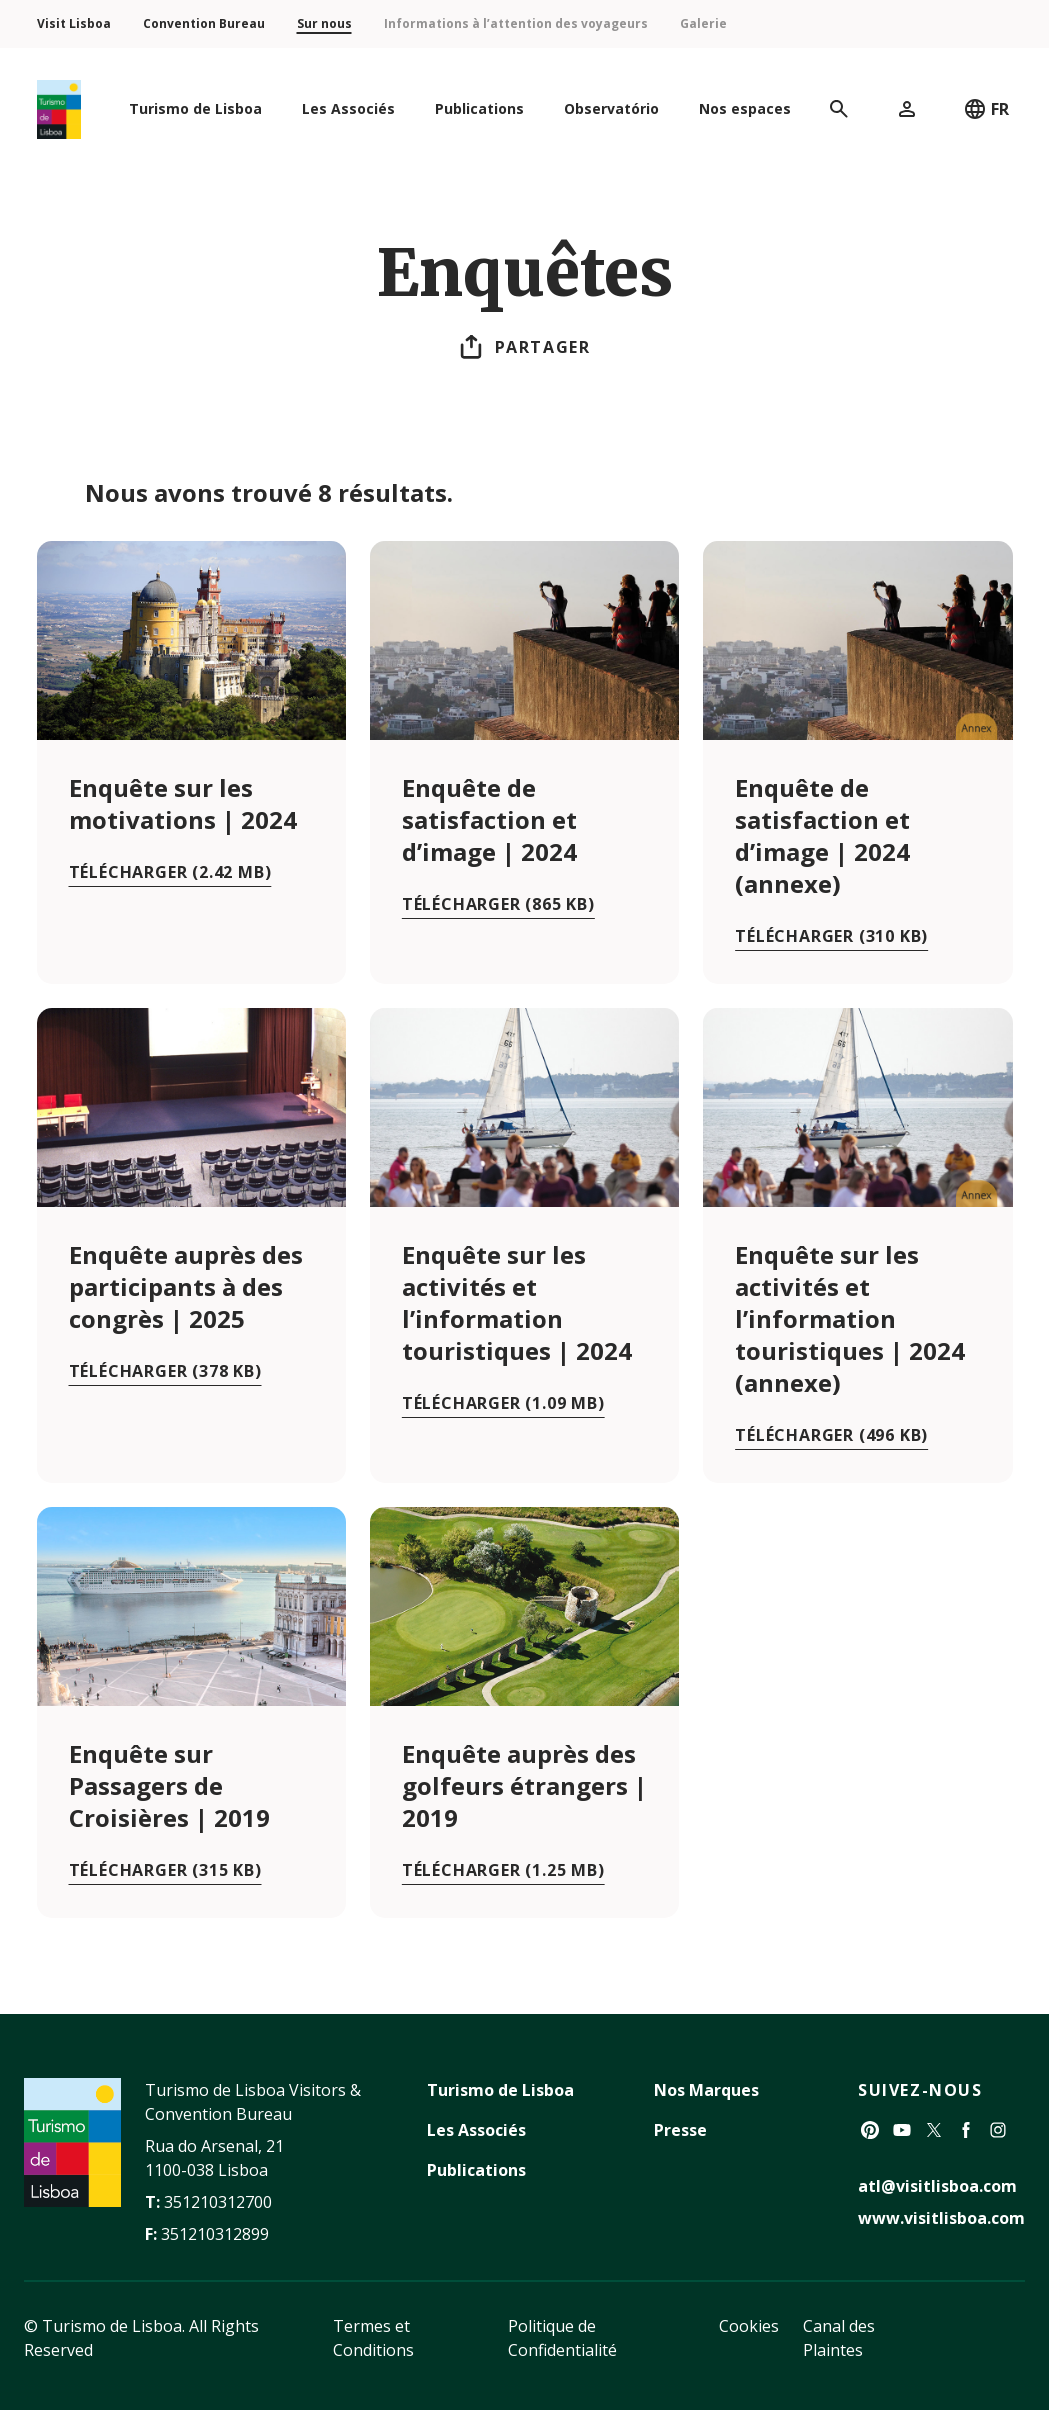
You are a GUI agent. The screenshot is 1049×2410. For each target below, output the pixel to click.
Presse (680, 2130)
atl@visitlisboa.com (937, 2186)
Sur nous (324, 23)
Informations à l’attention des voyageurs (516, 23)
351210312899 (215, 2234)
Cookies (749, 2326)
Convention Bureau (204, 23)
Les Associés (476, 2130)
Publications (476, 2170)
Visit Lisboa (74, 23)
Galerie (703, 23)
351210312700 (218, 2202)
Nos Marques (706, 2090)
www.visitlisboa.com (941, 2218)
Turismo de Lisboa (500, 2090)
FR (986, 109)
